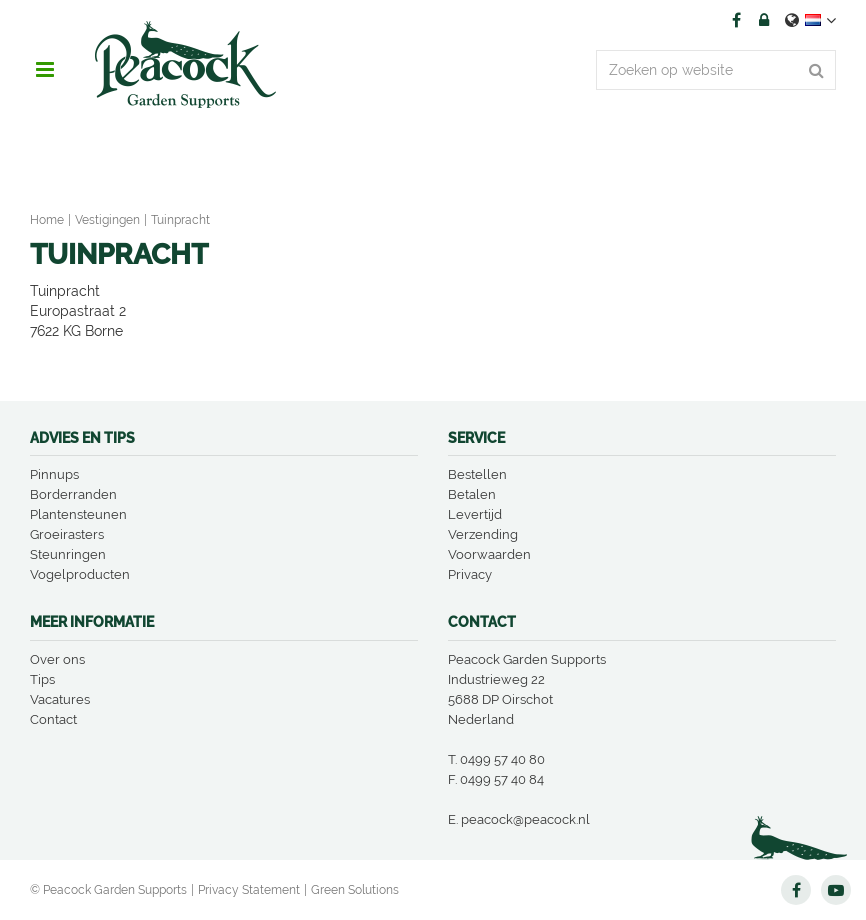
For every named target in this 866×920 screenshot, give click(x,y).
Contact (53, 719)
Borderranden (73, 494)
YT (836, 890)
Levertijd (475, 514)
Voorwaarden (489, 554)
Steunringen (68, 554)
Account (764, 20)
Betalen (472, 494)
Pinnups (54, 474)
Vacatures (60, 699)
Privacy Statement (249, 890)
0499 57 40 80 (502, 759)
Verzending (483, 534)
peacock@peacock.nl (525, 819)
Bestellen (477, 474)
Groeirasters (67, 534)
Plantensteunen (78, 514)
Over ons (57, 659)
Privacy (470, 574)
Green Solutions (355, 890)
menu (45, 70)
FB (736, 20)
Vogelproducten (80, 574)
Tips (42, 679)
